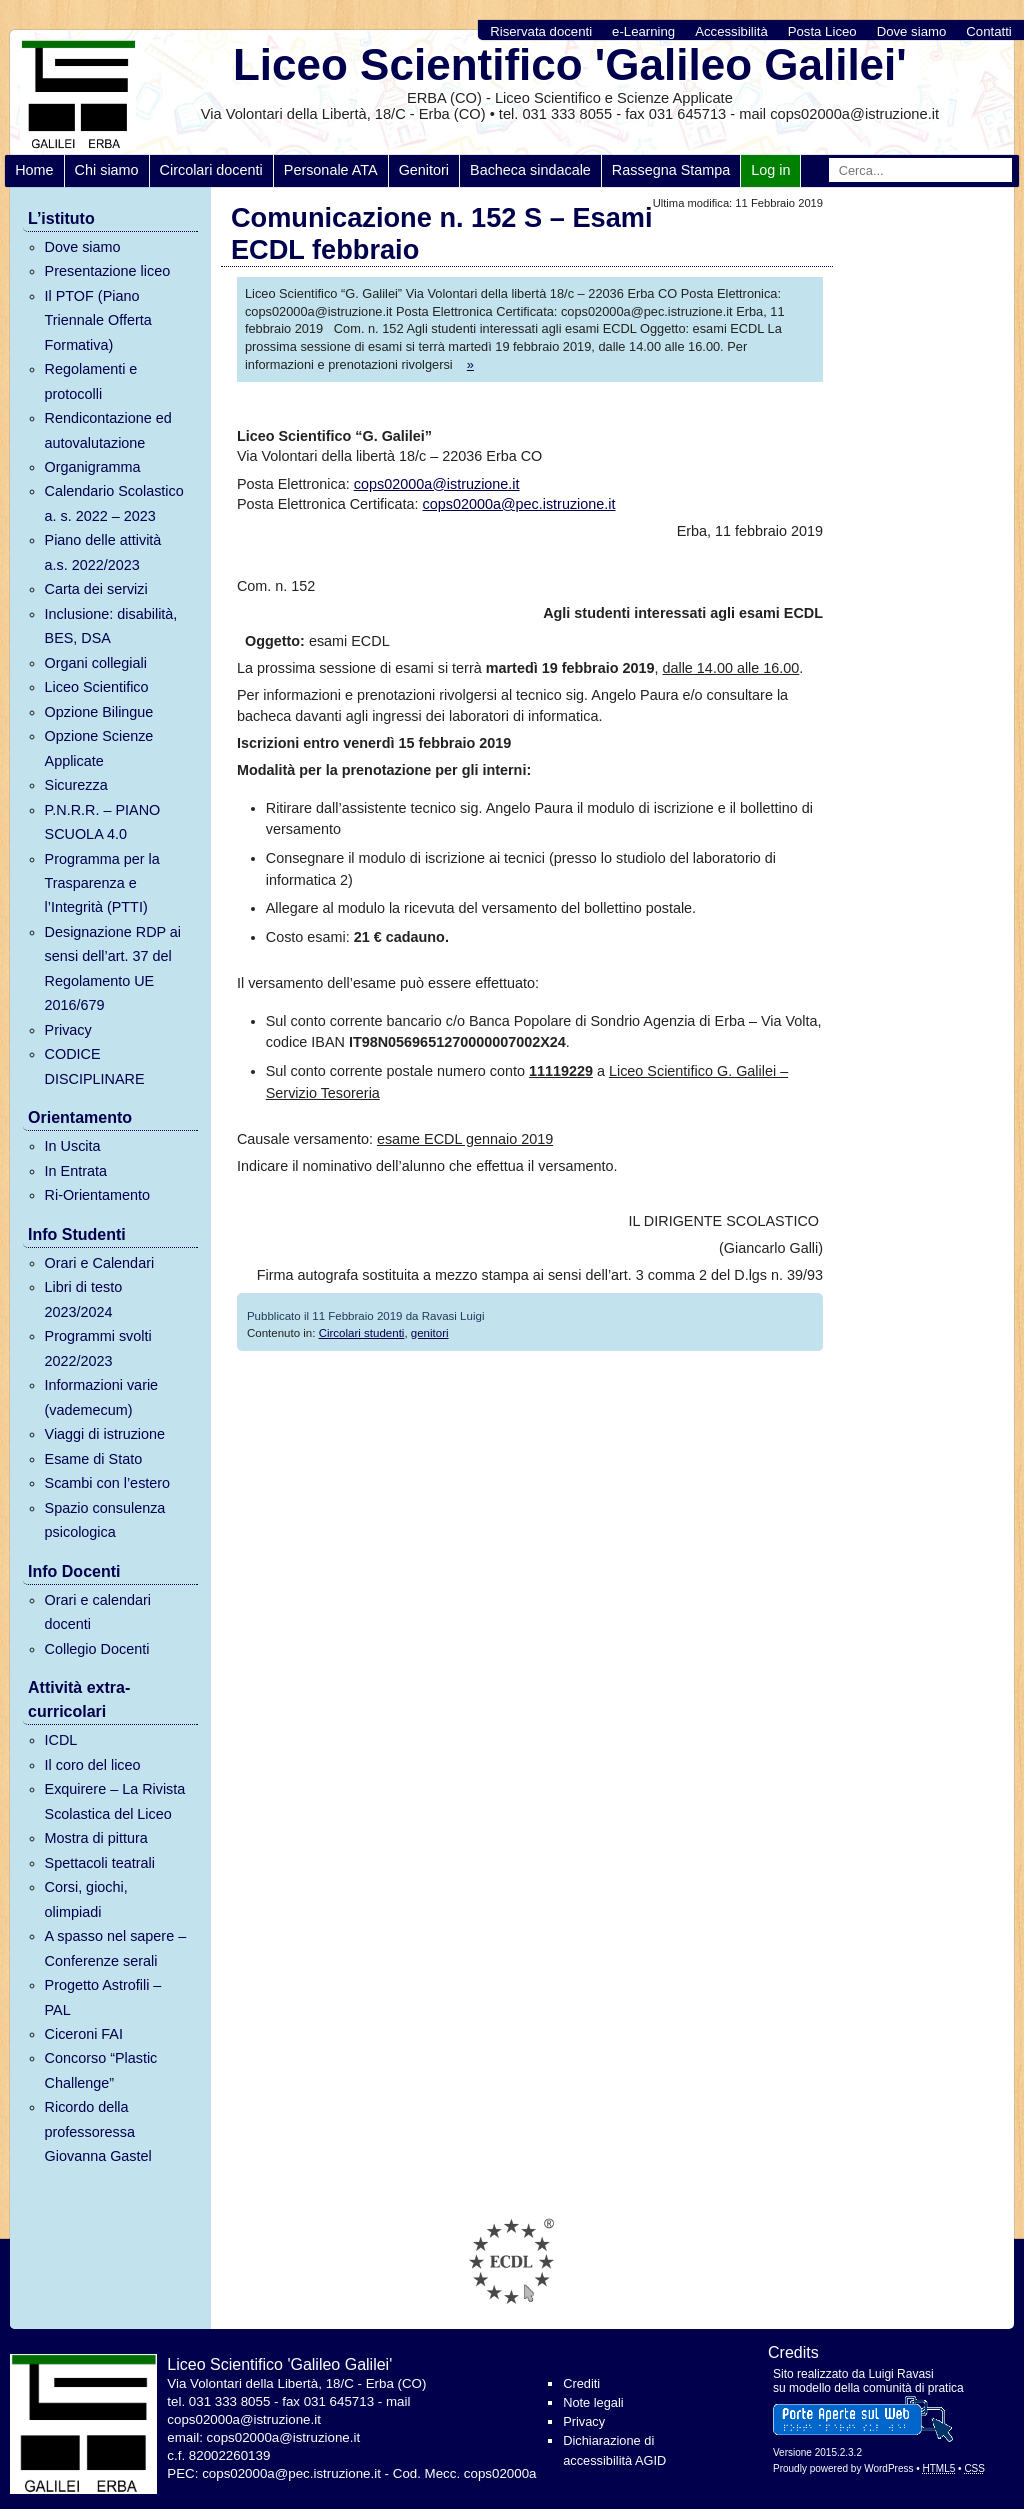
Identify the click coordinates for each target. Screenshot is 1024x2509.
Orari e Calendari (100, 1263)
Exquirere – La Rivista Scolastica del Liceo (115, 1801)
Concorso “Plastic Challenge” (101, 2070)
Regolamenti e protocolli (91, 381)
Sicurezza (76, 785)
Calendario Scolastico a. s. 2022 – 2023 (114, 503)
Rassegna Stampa (671, 170)
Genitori (424, 170)
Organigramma (93, 467)
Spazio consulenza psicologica (105, 1520)
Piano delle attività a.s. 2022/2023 (103, 552)
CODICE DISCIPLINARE (95, 1066)
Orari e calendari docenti (98, 1612)
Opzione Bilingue (99, 712)
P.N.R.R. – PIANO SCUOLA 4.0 (103, 822)
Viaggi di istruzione (105, 1434)
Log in (770, 170)
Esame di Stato (94, 1459)
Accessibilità (731, 31)
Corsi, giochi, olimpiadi (86, 1899)
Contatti (988, 31)
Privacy (68, 1030)
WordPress (888, 2468)
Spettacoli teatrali (100, 1863)
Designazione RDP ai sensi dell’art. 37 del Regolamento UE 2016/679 (113, 968)
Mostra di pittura (96, 1838)
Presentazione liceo (108, 271)
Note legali (593, 2402)
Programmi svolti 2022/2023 (98, 1348)
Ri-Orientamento (98, 1195)
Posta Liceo (822, 31)
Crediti (581, 2383)
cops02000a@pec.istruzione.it (519, 504)
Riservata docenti (541, 31)
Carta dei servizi (96, 589)
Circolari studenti (362, 1333)
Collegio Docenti (97, 1649)
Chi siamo (107, 170)
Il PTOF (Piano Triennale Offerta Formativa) (98, 320)
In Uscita (73, 1146)
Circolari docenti (211, 170)
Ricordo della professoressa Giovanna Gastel (98, 2131)
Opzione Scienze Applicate (99, 748)
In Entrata (76, 1171)
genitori (430, 1333)
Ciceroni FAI (84, 2034)
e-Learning (643, 31)
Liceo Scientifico (97, 687)
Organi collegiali (96, 663)
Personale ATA (331, 170)
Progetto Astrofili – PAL (103, 1997)
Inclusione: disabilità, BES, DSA (111, 626)
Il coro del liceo (93, 1765)
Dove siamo (912, 31)
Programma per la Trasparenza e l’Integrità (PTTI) (102, 883)
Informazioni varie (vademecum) (102, 1397)
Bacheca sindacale (530, 170)
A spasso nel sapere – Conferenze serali (116, 1948)
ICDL (61, 1740)
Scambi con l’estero (108, 1483)
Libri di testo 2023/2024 (84, 1299)
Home (34, 170)
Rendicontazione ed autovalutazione (108, 430)
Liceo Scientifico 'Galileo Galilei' (570, 64)
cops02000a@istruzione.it (437, 484)
